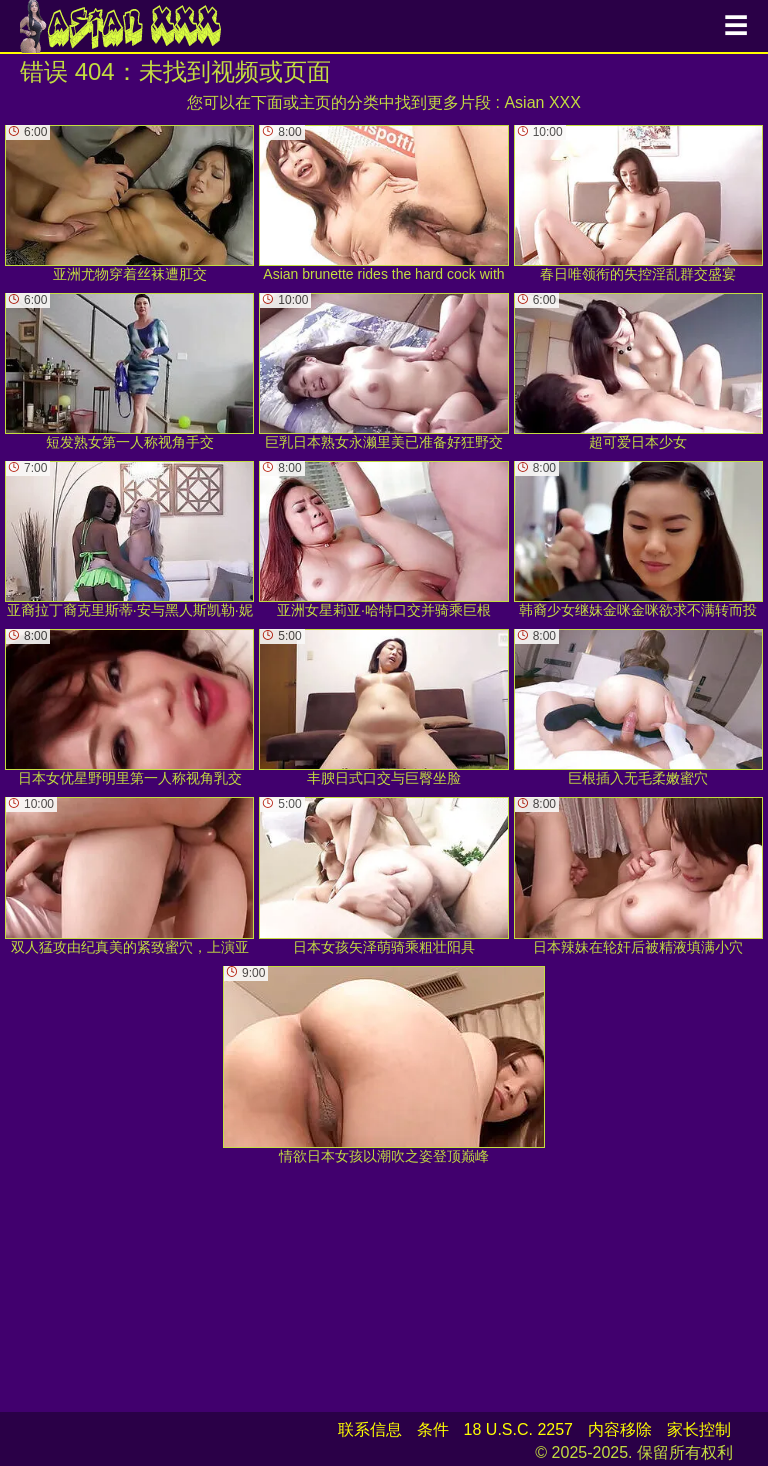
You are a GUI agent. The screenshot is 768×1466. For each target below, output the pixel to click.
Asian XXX (542, 102)
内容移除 (620, 1429)
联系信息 (370, 1429)
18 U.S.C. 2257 (518, 1429)
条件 (433, 1429)
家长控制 (699, 1429)
